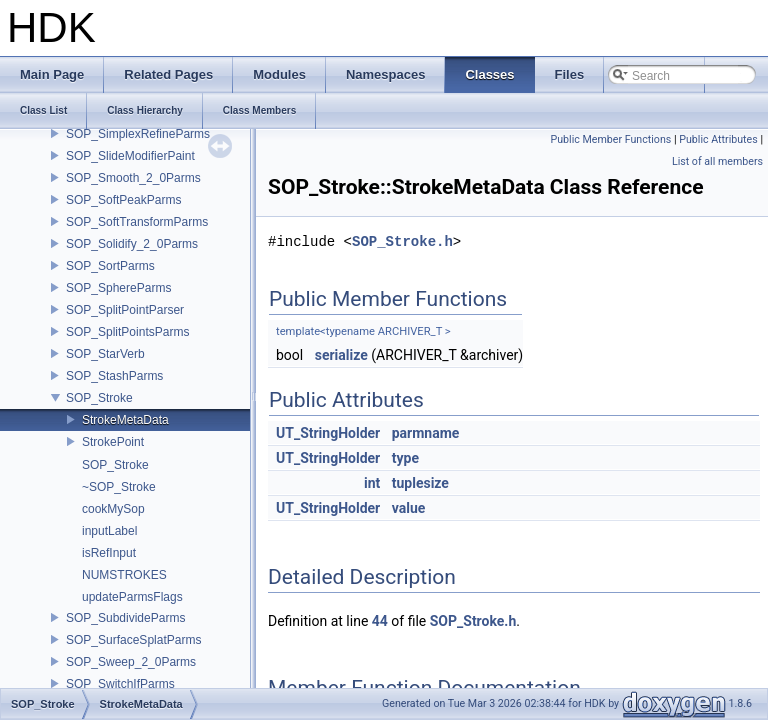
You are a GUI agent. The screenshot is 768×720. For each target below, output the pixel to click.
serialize (341, 355)
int (372, 483)
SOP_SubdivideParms (125, 618)
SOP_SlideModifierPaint (130, 156)
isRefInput (109, 553)
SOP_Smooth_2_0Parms (133, 178)
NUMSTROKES (124, 575)
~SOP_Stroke (119, 487)
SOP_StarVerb (105, 354)
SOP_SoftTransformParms (137, 222)
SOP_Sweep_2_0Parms (131, 662)
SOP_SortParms (110, 266)
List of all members (717, 161)
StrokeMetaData (125, 420)
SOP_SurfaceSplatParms (133, 640)
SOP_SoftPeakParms (123, 200)
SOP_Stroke (99, 398)
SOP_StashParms (114, 376)
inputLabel (109, 531)
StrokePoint (113, 442)
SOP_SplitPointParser (125, 310)
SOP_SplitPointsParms (127, 332)
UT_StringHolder (328, 433)
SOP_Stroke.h (402, 241)
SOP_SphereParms (118, 288)
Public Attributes (718, 139)
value (409, 508)
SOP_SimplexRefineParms (138, 134)
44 (380, 621)
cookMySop (113, 509)
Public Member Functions (611, 139)
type (405, 458)
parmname (426, 433)
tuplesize (420, 483)
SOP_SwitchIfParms (120, 684)
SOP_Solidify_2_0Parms (132, 244)
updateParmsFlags (132, 597)
